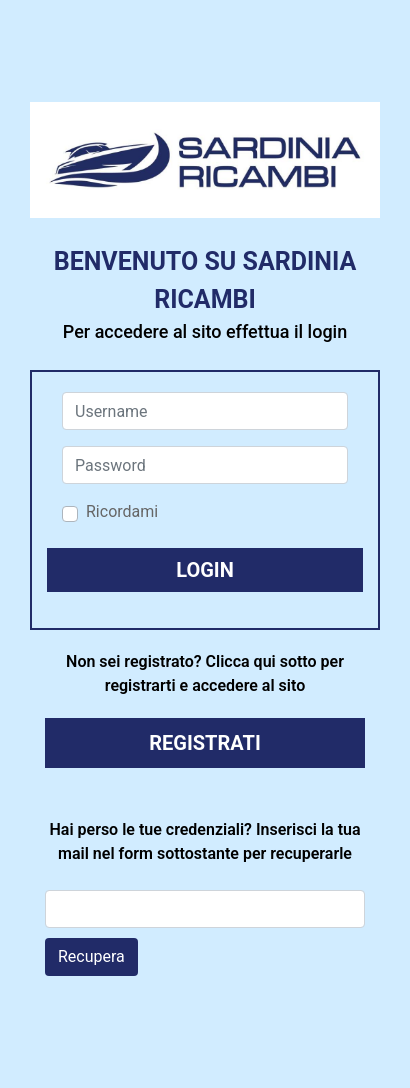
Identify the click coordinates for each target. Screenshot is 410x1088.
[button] (205, 570)
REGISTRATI (205, 743)
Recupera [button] (91, 956)
